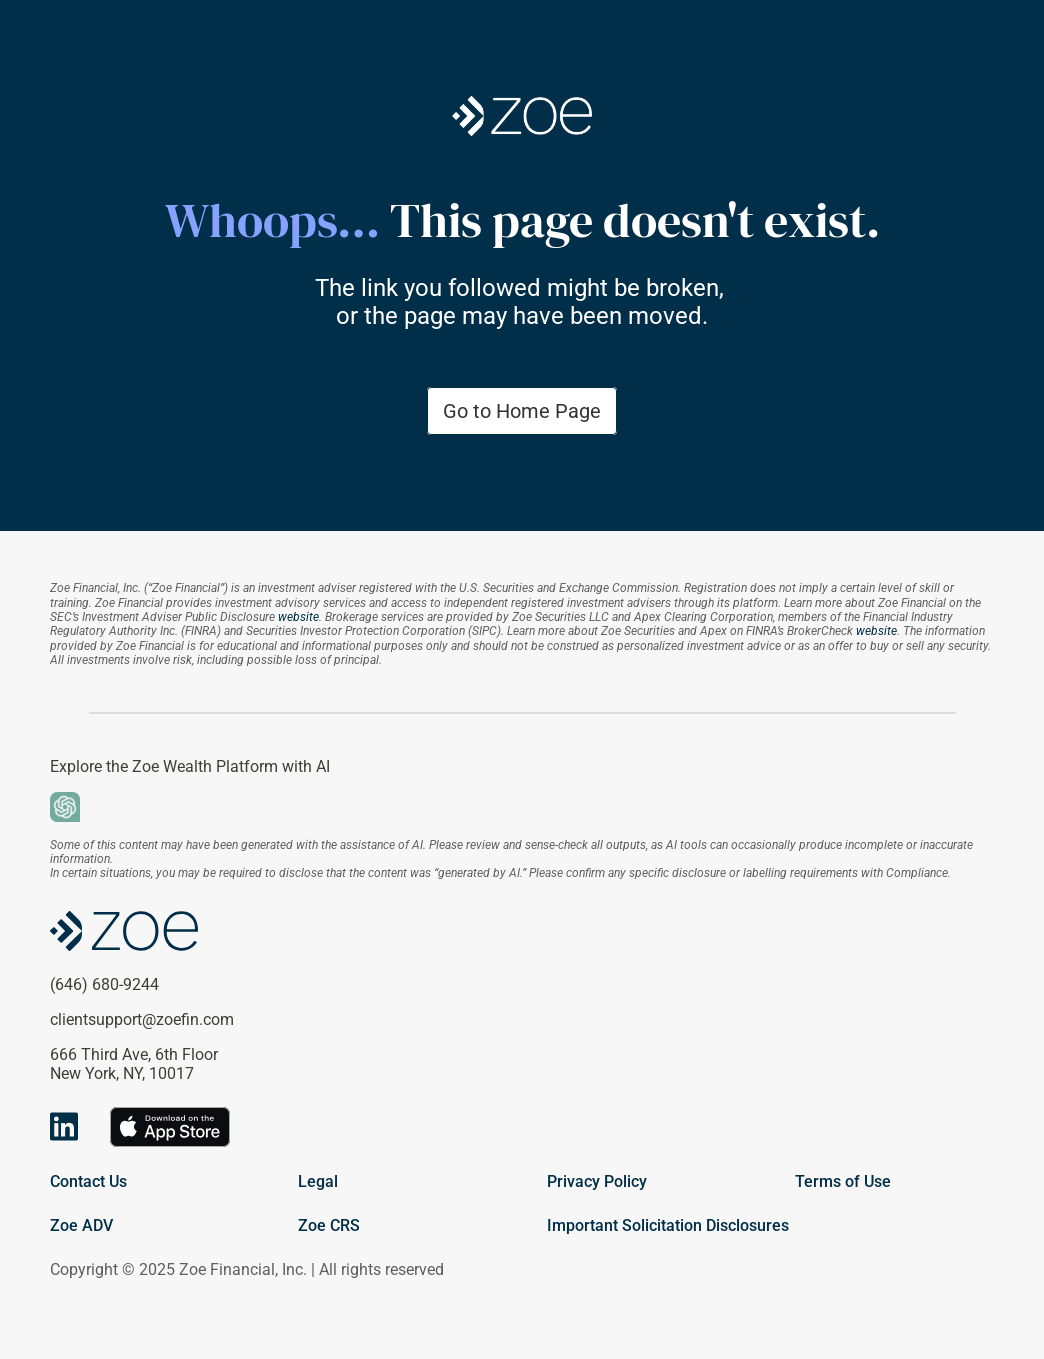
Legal (318, 1181)
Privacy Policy (597, 1181)
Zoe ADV (81, 1225)
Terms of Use (843, 1181)
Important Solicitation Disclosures (668, 1225)
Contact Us (88, 1181)
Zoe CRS (329, 1225)
